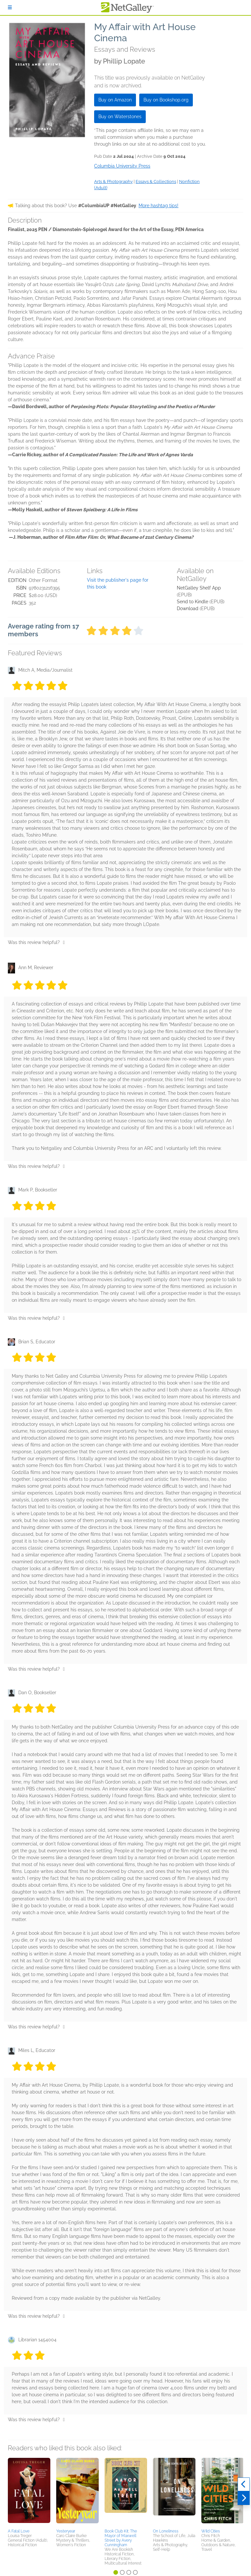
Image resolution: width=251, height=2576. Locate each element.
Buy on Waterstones (120, 116)
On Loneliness (165, 2531)
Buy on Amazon (115, 99)
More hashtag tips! (158, 205)
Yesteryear (65, 2531)
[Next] (244, 2498)
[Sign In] (10, 7)
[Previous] (244, 2484)
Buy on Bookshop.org (166, 99)
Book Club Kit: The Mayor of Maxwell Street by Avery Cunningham (121, 2538)
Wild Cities (210, 2531)
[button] (29, 2492)
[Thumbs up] (64, 942)
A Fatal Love (18, 2531)
